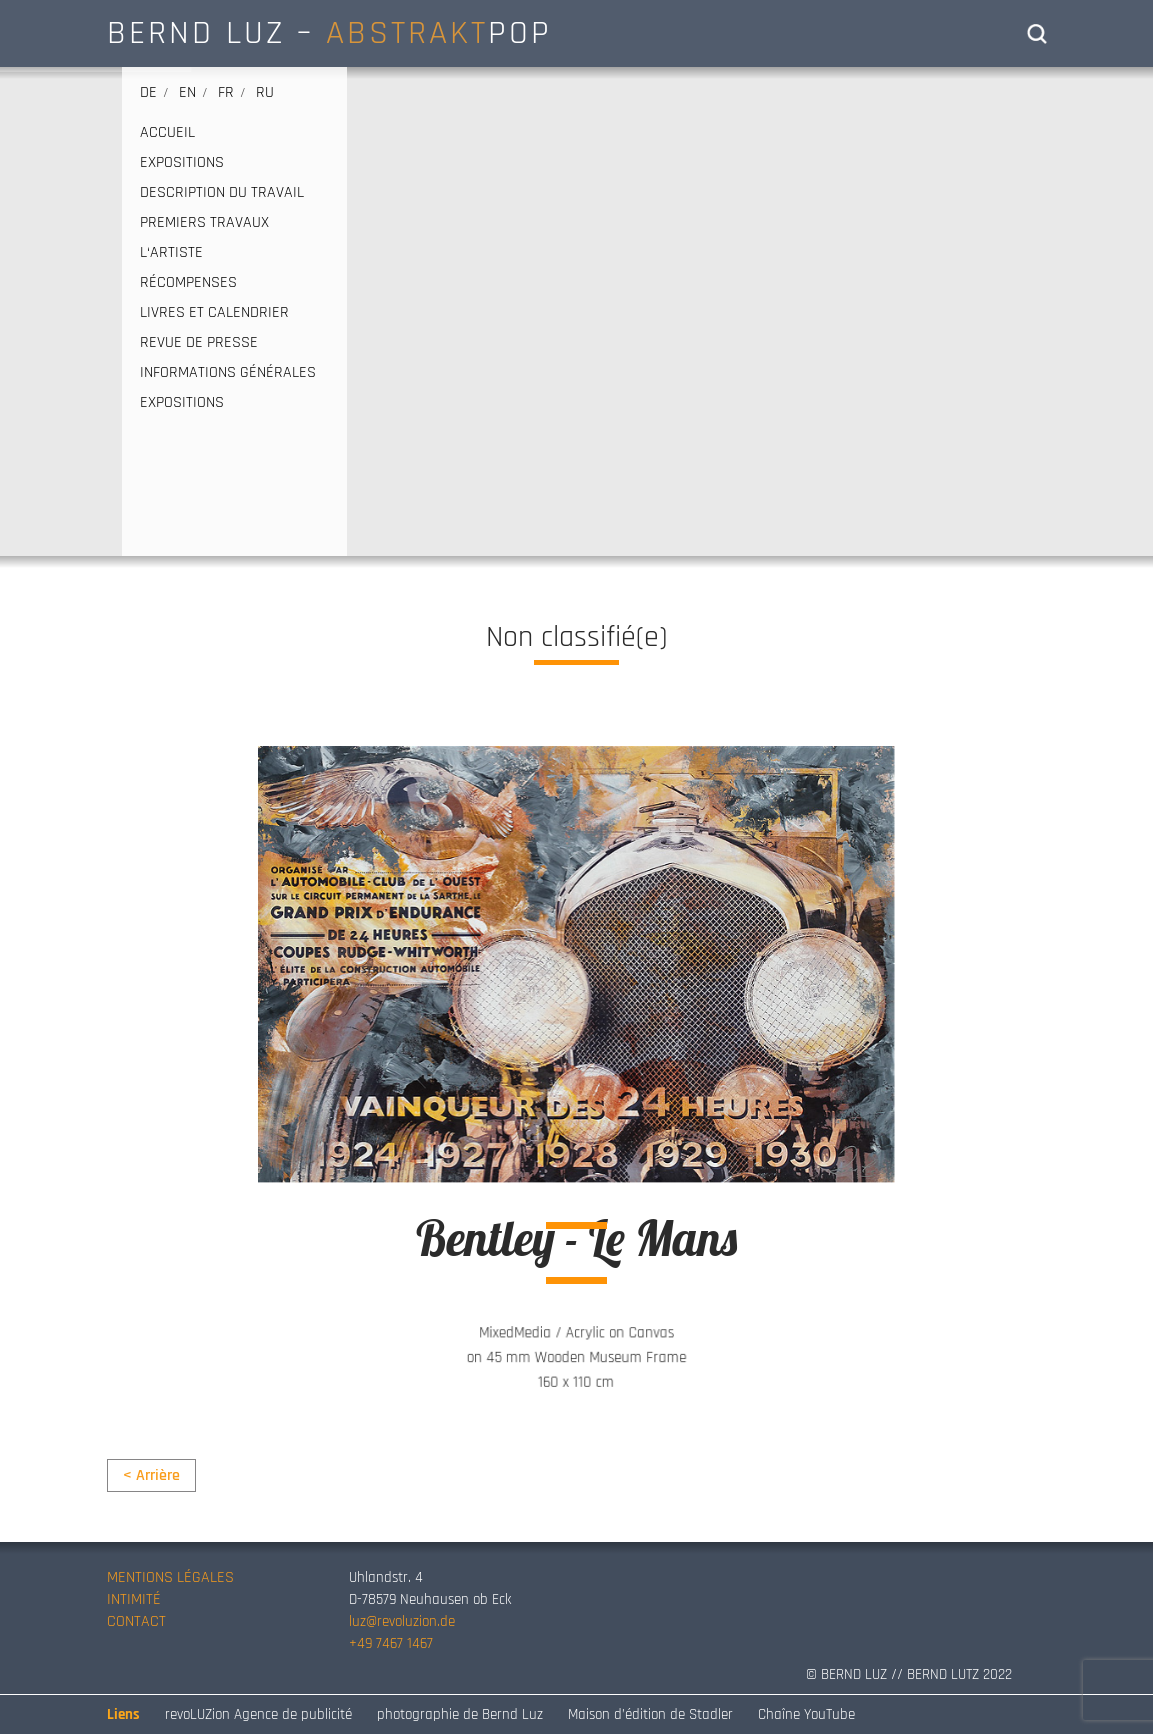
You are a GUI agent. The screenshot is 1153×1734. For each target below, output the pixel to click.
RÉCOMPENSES (188, 283)
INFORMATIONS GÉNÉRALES (228, 373)
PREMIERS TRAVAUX (204, 223)
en (187, 92)
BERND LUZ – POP (329, 33)
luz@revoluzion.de (402, 1621)
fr (226, 92)
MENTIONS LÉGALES (170, 1577)
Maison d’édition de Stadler (650, 1714)
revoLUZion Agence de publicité (258, 1714)
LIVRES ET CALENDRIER (214, 313)
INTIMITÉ (134, 1599)
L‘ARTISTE (171, 253)
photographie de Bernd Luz (460, 1714)
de (148, 92)
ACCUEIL (167, 133)
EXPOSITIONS (182, 163)
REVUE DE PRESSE (199, 343)
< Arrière (151, 1475)
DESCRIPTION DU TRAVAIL (222, 193)
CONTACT (136, 1621)
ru (265, 92)
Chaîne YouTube (806, 1714)
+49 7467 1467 (391, 1643)
